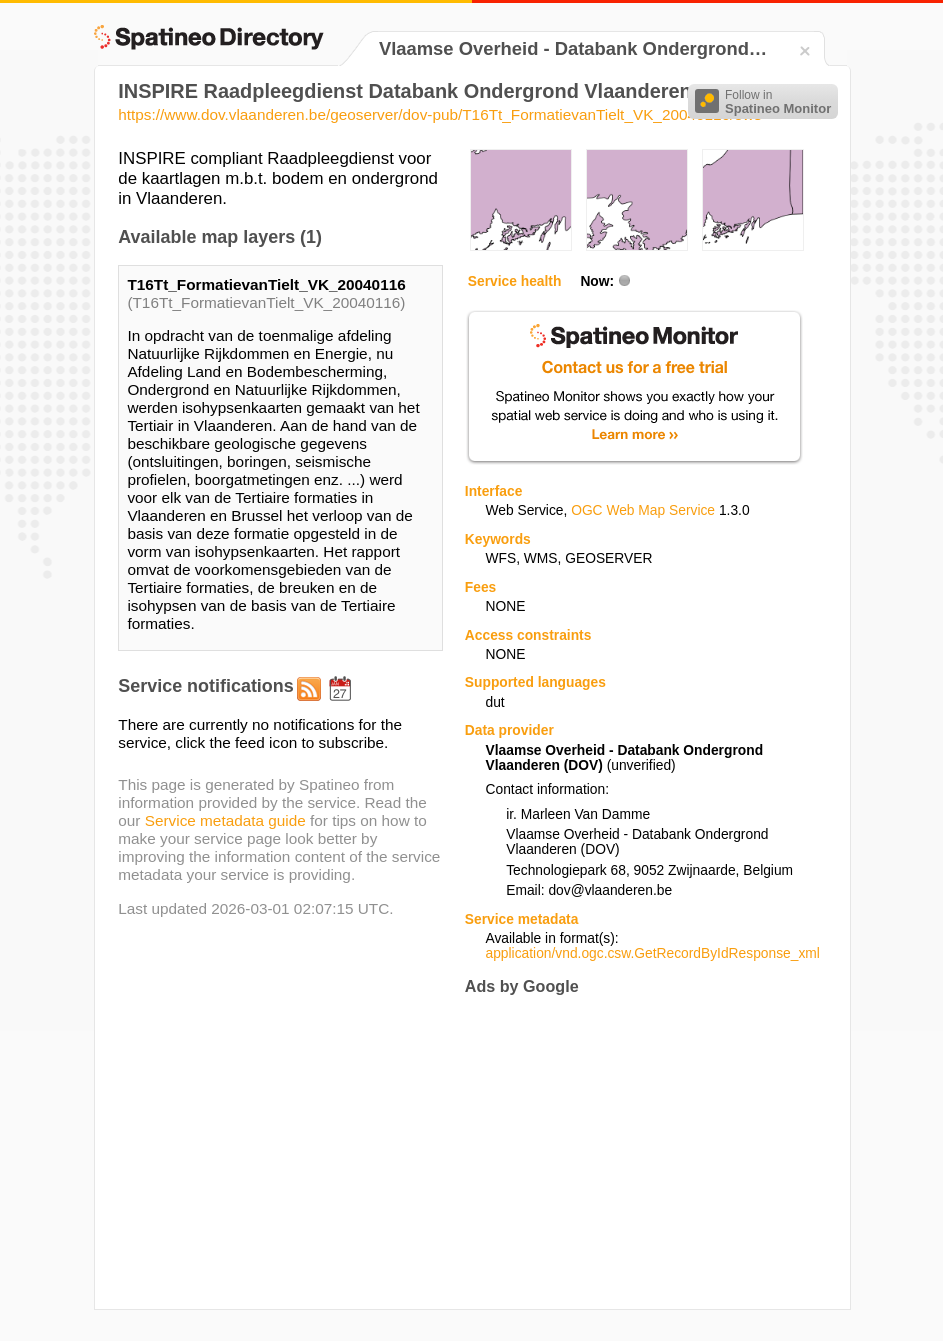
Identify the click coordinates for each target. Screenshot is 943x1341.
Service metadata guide (225, 820)
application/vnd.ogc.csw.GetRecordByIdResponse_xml (653, 953)
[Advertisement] (633, 1153)
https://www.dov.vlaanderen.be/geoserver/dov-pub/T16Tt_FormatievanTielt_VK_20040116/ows (439, 114)
